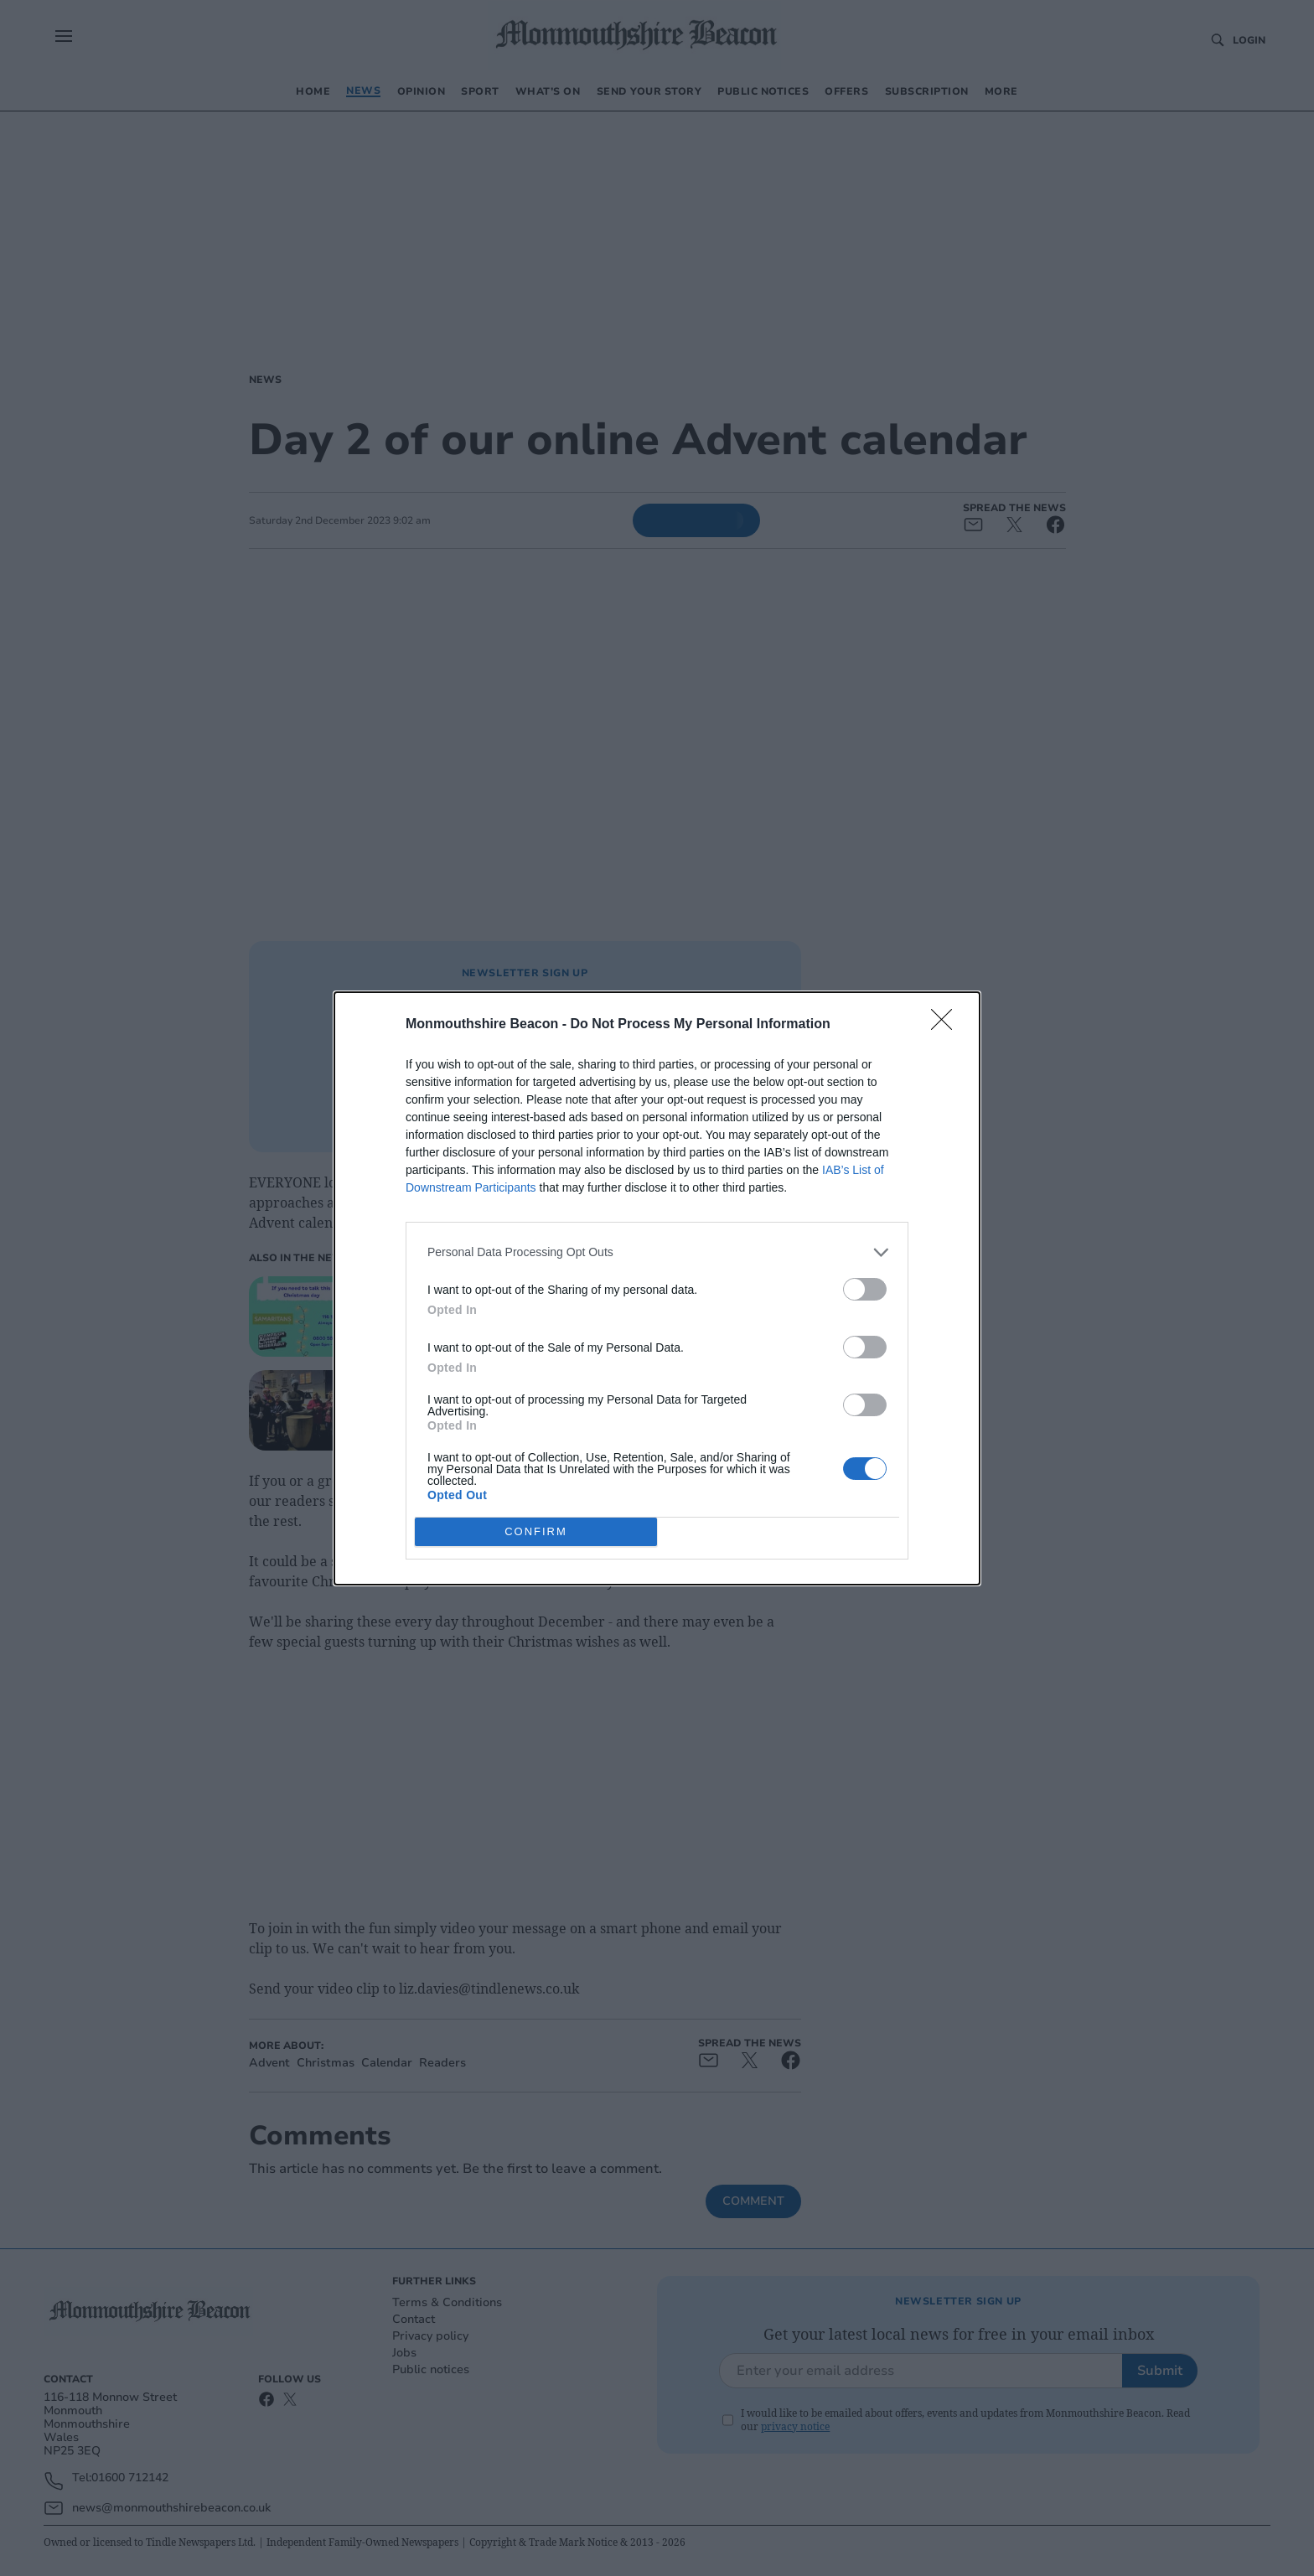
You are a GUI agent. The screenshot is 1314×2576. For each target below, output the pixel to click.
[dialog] (657, 1288)
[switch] (865, 1289)
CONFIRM (535, 1531)
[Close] (947, 1025)
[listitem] (657, 1252)
